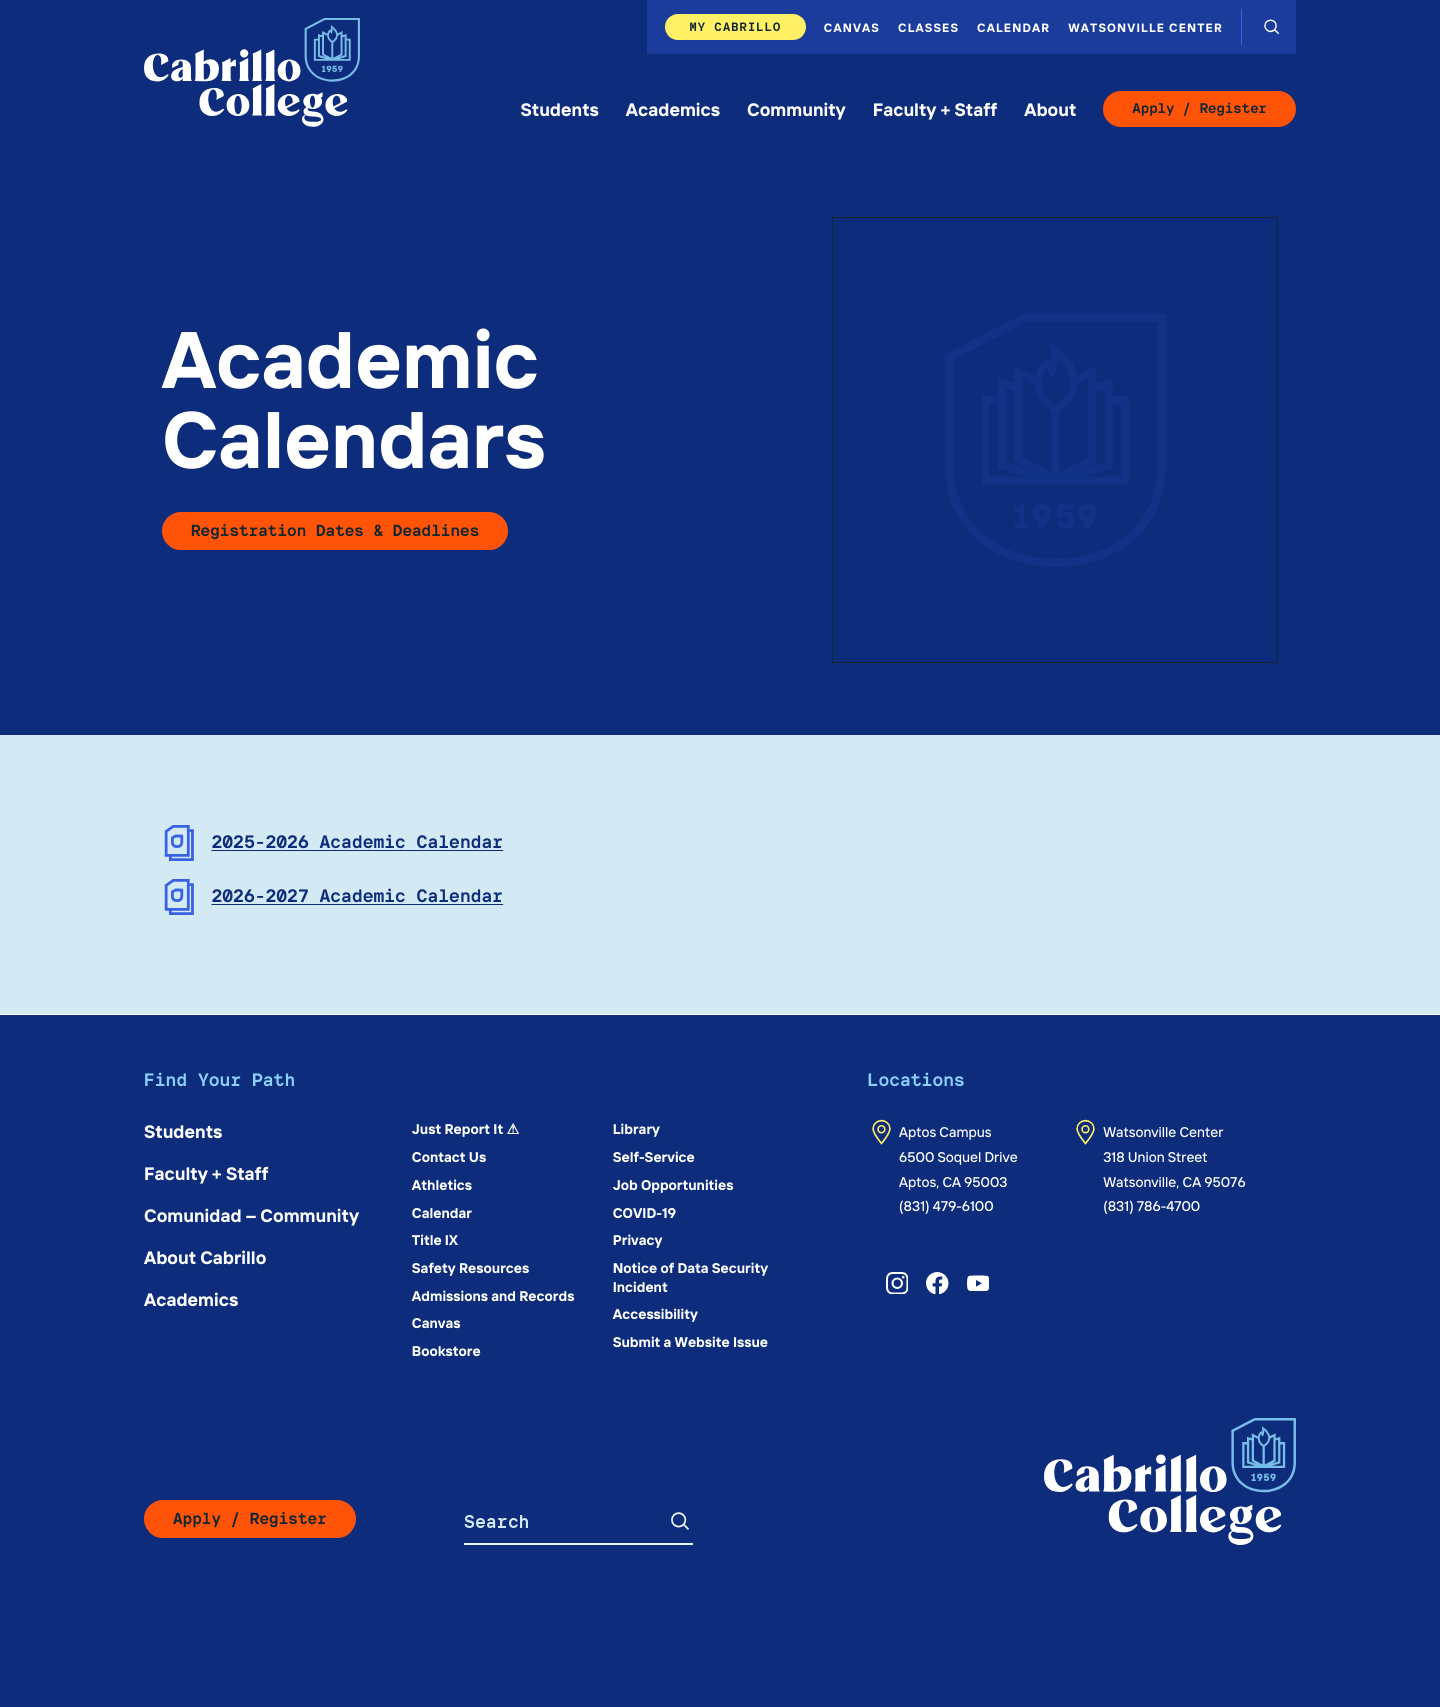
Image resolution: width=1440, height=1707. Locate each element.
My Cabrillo (735, 26)
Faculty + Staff (935, 108)
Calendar (1013, 27)
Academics (673, 108)
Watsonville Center (1145, 27)
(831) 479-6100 (946, 1205)
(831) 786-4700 (1151, 1205)
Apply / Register (1199, 109)
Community (796, 108)
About (1050, 108)
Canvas (852, 27)
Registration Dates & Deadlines (335, 530)
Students (560, 108)
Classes (928, 27)
